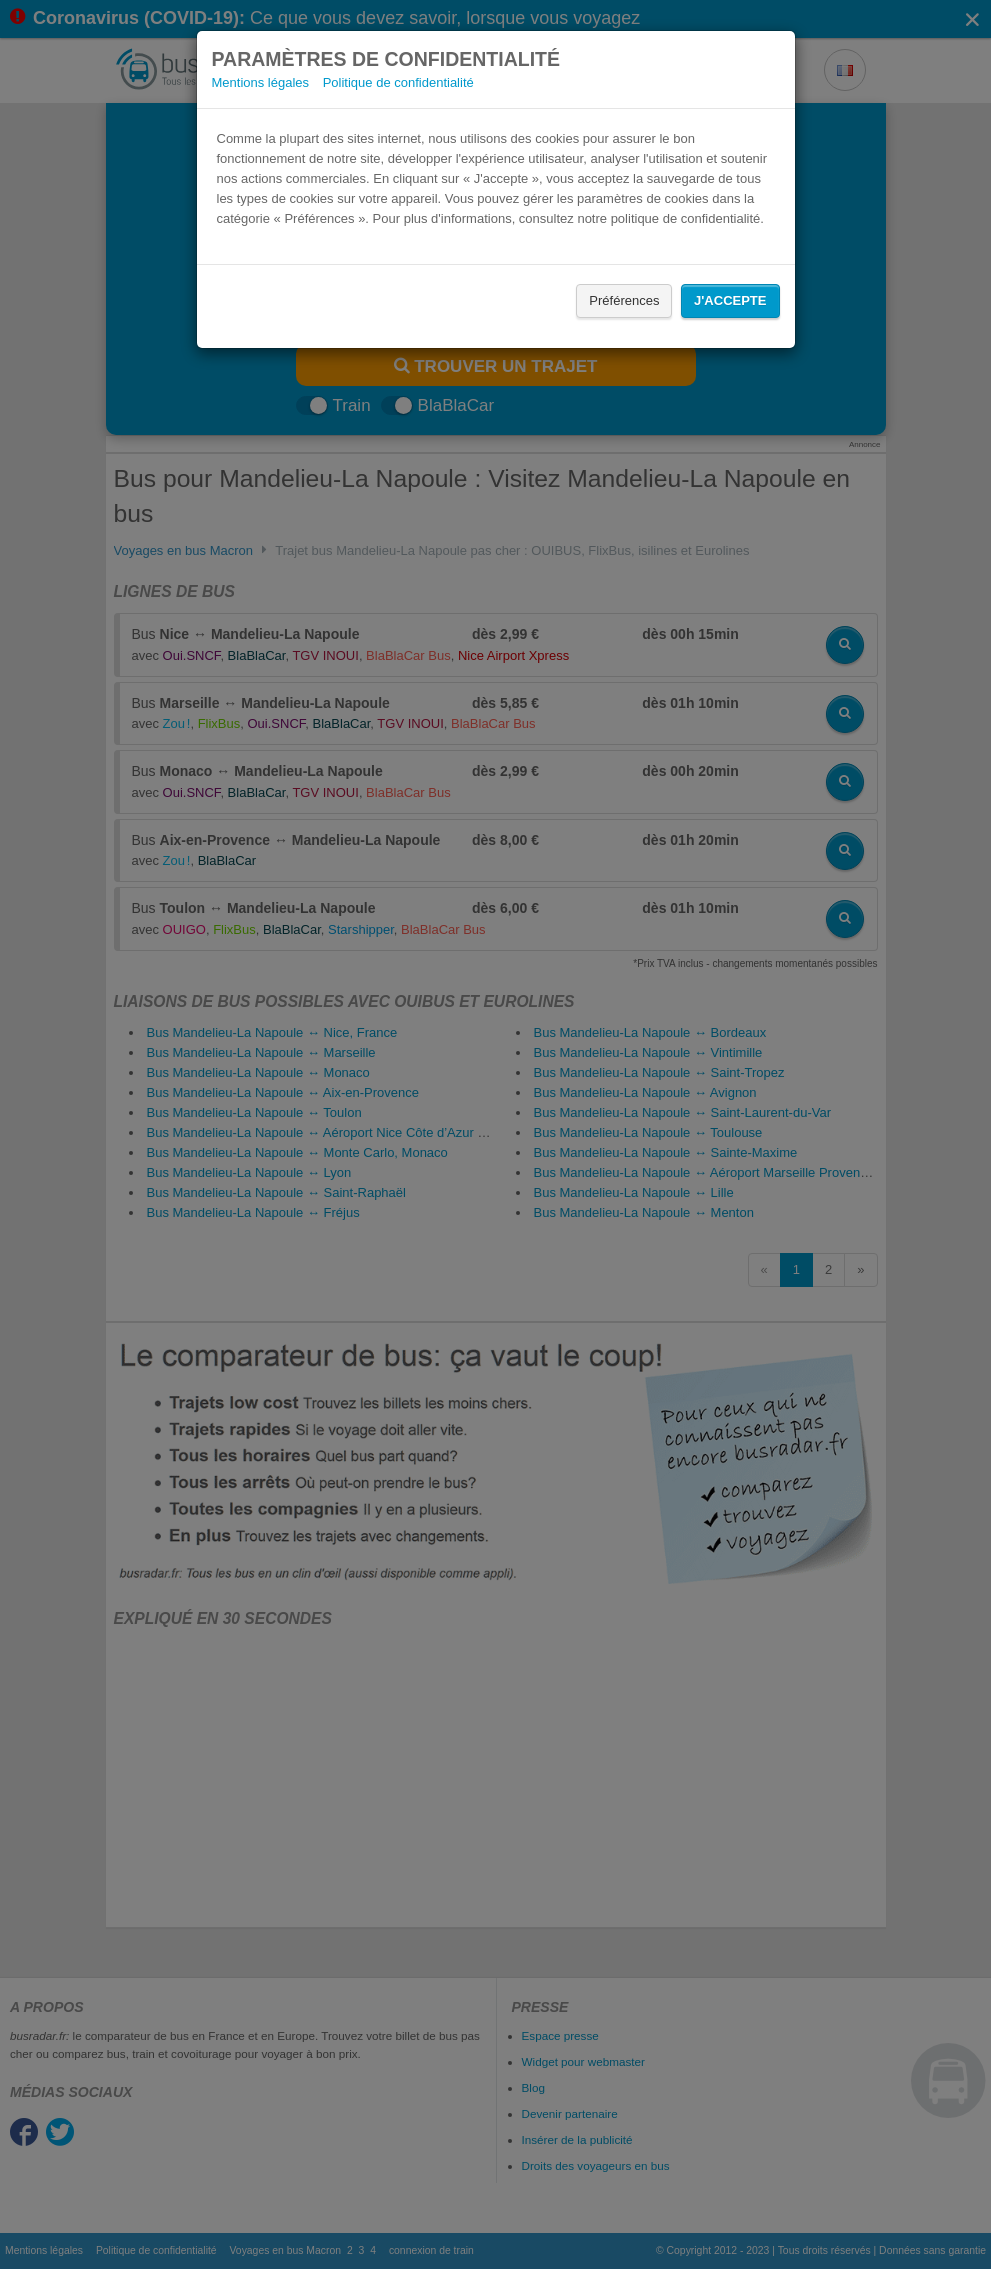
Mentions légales (261, 82)
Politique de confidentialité (398, 82)
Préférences (624, 300)
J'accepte (730, 300)
